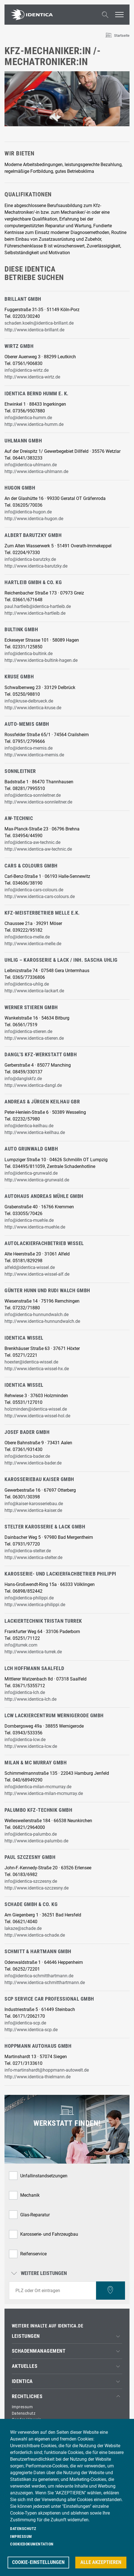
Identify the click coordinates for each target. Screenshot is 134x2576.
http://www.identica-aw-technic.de (38, 849)
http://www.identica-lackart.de (34, 990)
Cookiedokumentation (32, 2544)
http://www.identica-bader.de (33, 1463)
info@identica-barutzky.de (30, 559)
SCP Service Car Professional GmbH (49, 1999)
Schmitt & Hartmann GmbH (37, 1951)
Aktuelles (25, 2366)
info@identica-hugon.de (28, 512)
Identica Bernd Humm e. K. (36, 393)
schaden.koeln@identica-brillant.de (39, 323)
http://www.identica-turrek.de (33, 1651)
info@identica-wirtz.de (26, 370)
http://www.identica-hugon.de (33, 518)
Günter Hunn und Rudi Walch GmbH (47, 1290)
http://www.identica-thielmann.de (37, 2076)
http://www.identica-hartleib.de (34, 613)
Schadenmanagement (39, 2351)
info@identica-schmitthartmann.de (38, 1975)
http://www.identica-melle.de (32, 943)
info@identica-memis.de (28, 748)
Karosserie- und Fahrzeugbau (49, 2234)
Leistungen (26, 2336)
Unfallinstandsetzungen (43, 2175)
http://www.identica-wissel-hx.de (36, 1368)
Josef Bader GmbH (26, 1432)
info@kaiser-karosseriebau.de (33, 1503)
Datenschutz (24, 2413)
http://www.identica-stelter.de (33, 1557)
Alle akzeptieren (100, 2562)
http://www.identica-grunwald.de (36, 1180)
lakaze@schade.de (23, 1928)
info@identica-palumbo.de (30, 1834)
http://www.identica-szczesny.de (36, 1888)
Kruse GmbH (19, 676)
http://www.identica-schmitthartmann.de (44, 1982)
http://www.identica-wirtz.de (32, 377)
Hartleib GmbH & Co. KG (33, 582)
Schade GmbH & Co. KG (31, 1904)
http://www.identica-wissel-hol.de (37, 1415)
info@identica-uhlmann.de (30, 464)
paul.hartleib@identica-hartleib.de (37, 606)
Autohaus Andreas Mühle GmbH (43, 1196)
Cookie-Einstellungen (38, 2562)
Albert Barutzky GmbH (33, 535)
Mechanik (30, 2195)
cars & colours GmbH (31, 866)
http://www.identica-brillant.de (34, 329)
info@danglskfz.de (23, 1078)
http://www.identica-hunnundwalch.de (42, 1321)
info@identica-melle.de (27, 937)
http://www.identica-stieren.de (34, 1038)
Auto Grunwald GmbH (31, 1149)
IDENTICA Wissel (24, 1338)
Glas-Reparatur (35, 2214)
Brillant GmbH (22, 299)
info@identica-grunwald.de (31, 1173)
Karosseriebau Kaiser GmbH (39, 1479)
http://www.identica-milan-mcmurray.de (43, 1793)
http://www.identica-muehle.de (34, 1227)
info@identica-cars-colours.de (33, 889)
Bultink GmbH (21, 629)
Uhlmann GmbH (23, 441)
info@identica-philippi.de (29, 1598)
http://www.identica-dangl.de (33, 1085)
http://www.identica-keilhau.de (34, 1132)
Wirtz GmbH (18, 346)
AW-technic (18, 818)
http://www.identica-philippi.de (34, 1604)
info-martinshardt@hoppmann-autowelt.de (46, 2070)
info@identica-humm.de (28, 417)
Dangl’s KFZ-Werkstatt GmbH (40, 1054)
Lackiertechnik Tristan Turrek (43, 1621)
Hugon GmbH (19, 488)
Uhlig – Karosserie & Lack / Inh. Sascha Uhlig (61, 960)
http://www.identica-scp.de (31, 2029)
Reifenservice (33, 2253)
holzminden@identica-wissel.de (35, 1409)
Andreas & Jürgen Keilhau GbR (42, 1102)
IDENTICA (22, 2381)
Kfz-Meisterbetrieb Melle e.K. (42, 913)
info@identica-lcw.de (25, 1739)
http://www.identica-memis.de (34, 754)
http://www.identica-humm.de (33, 424)
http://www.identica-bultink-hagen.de (41, 660)
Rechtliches (27, 2396)
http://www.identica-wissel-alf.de (36, 1274)
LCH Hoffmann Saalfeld (34, 1668)
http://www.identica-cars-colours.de (39, 896)
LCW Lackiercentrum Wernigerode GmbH (54, 1715)
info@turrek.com (20, 1645)
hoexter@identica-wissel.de (31, 1362)
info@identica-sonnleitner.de (32, 795)
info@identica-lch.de (24, 1692)
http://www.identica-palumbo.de (36, 1840)
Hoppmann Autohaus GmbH (37, 2046)
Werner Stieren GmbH (31, 1007)
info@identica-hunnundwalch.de (36, 1314)
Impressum (22, 2407)
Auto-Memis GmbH (26, 724)
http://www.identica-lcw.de (30, 1746)
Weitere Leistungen (40, 2273)
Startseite (122, 35)
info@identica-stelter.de (27, 1550)
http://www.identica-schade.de (34, 1935)
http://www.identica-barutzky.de (35, 566)
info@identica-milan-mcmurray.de (37, 1786)
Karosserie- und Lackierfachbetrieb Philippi (60, 1574)
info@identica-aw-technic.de (32, 842)
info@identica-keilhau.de (28, 1125)
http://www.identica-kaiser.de (33, 1510)
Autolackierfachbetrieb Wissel (44, 1243)
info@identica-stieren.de (28, 1031)
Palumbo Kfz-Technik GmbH (38, 1810)
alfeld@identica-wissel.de (29, 1267)
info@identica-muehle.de (29, 1220)
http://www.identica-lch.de (30, 1699)
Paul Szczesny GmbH (29, 1857)
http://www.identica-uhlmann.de (36, 471)
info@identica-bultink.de (28, 653)
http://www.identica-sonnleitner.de (38, 802)
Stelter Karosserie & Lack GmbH (44, 1527)
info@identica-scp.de (25, 2023)
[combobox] (52, 2290)
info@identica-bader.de (27, 1456)
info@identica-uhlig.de (26, 984)
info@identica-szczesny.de (30, 1881)
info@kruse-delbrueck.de (28, 701)
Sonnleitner (20, 771)
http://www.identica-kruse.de (32, 707)
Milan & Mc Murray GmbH (35, 1762)
